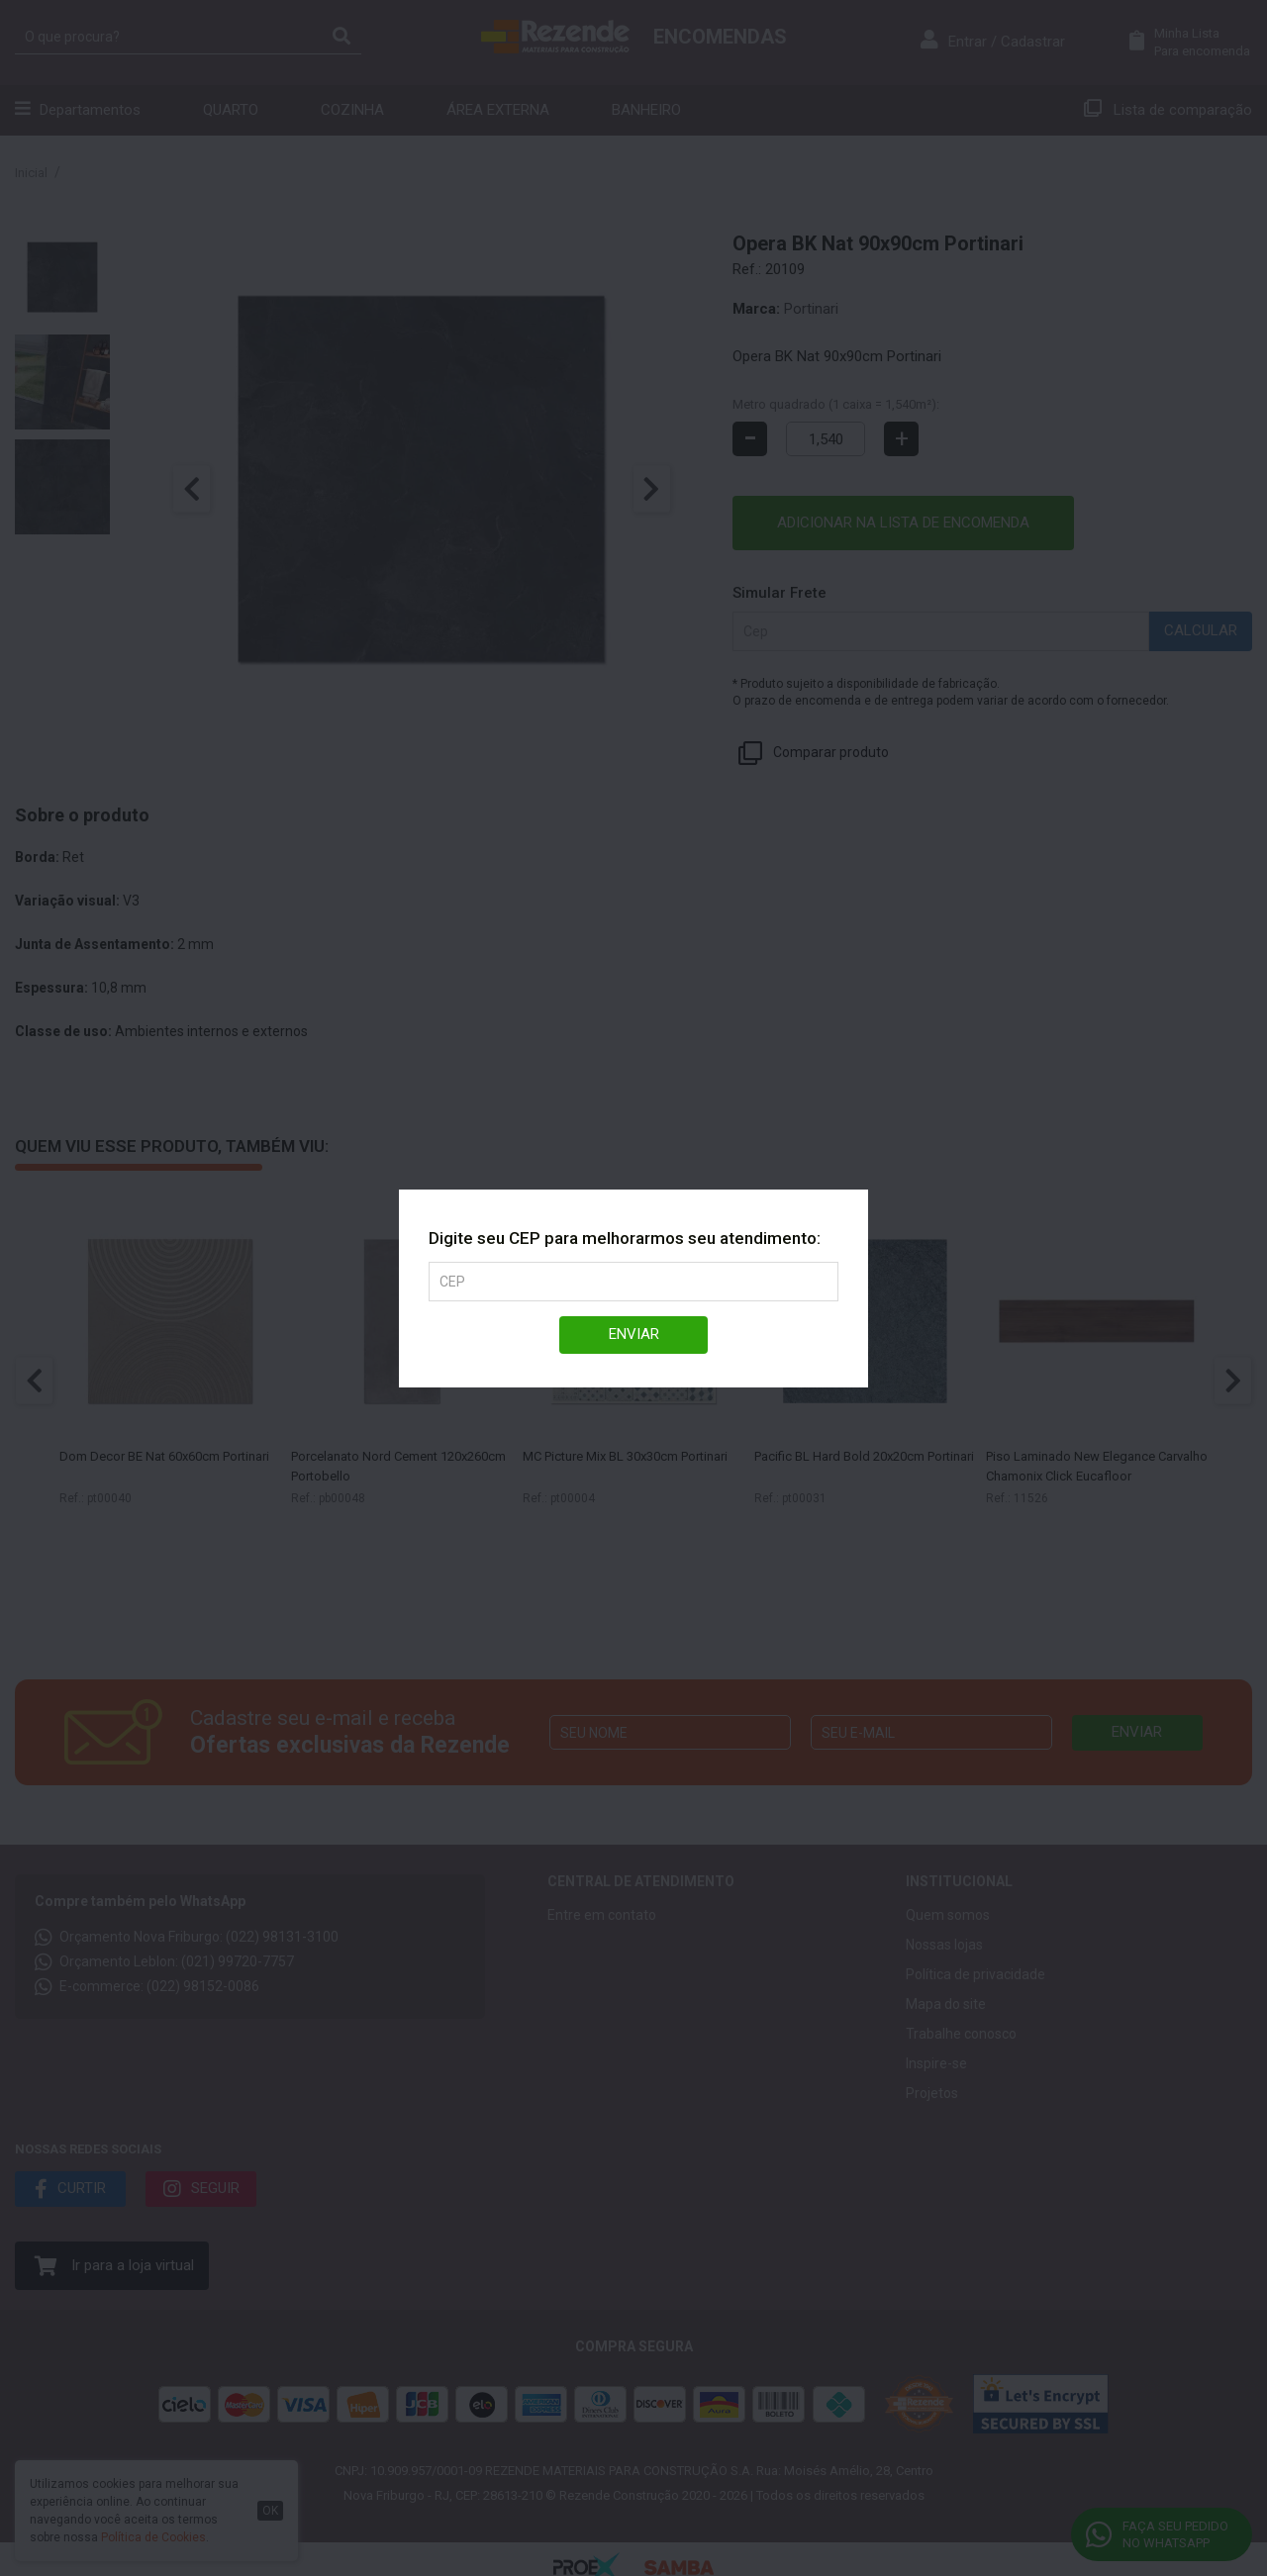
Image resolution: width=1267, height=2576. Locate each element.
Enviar (634, 1334)
